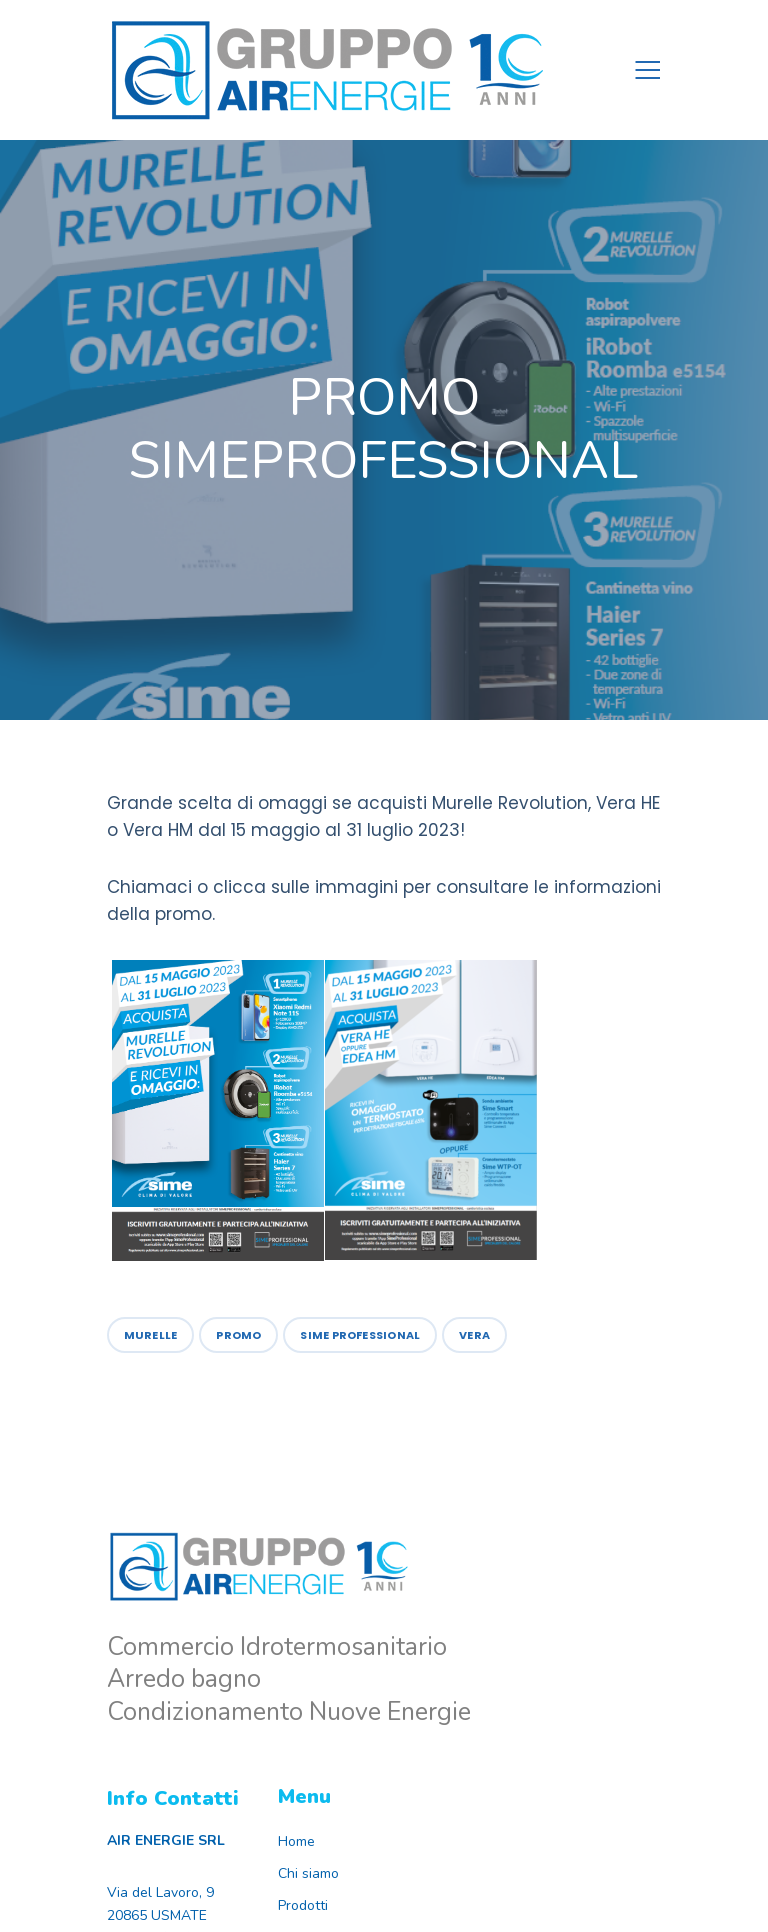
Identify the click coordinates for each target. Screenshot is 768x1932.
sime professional (360, 1335)
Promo (238, 1335)
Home (296, 1841)
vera (474, 1335)
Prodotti (303, 1905)
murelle (151, 1335)
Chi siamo (308, 1873)
